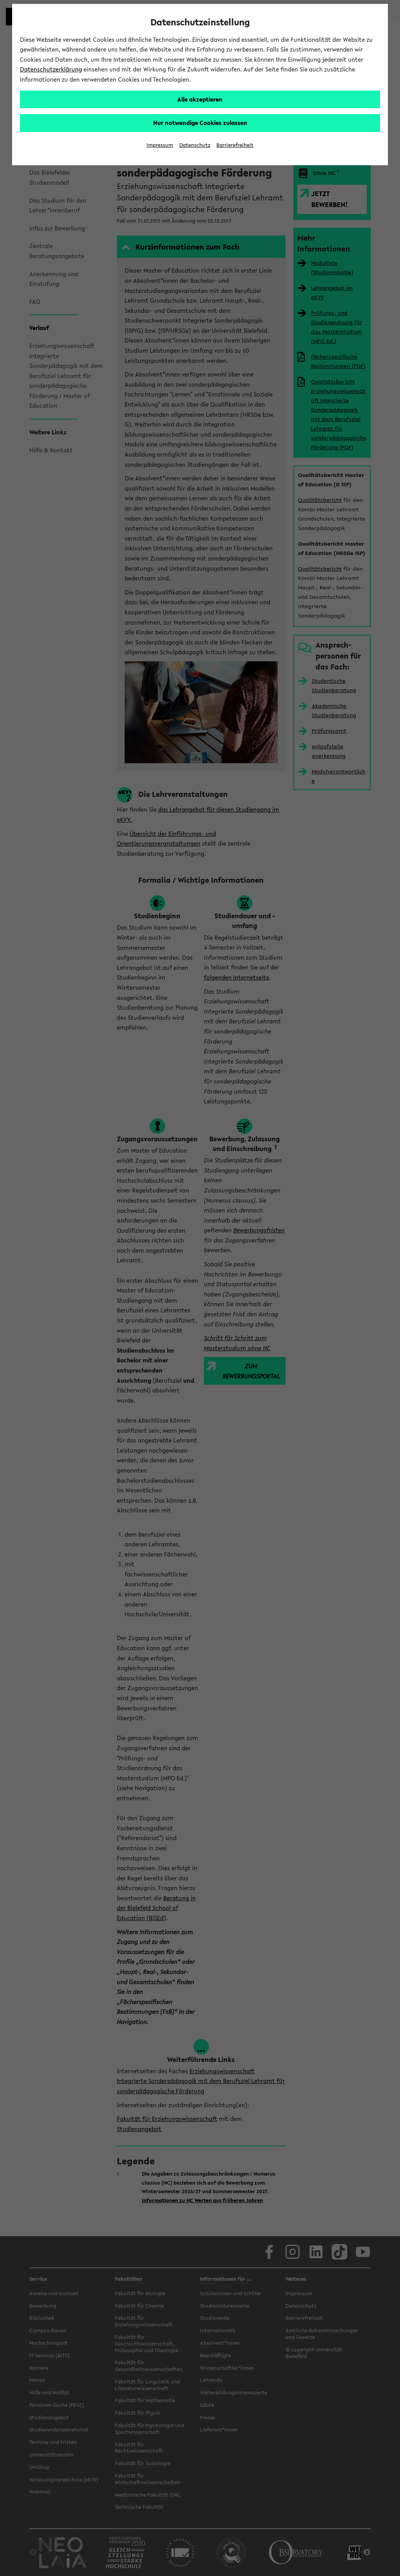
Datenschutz (194, 145)
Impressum (159, 145)
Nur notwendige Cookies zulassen (200, 122)
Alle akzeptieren (200, 99)
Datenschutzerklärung (51, 69)
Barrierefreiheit (235, 145)
